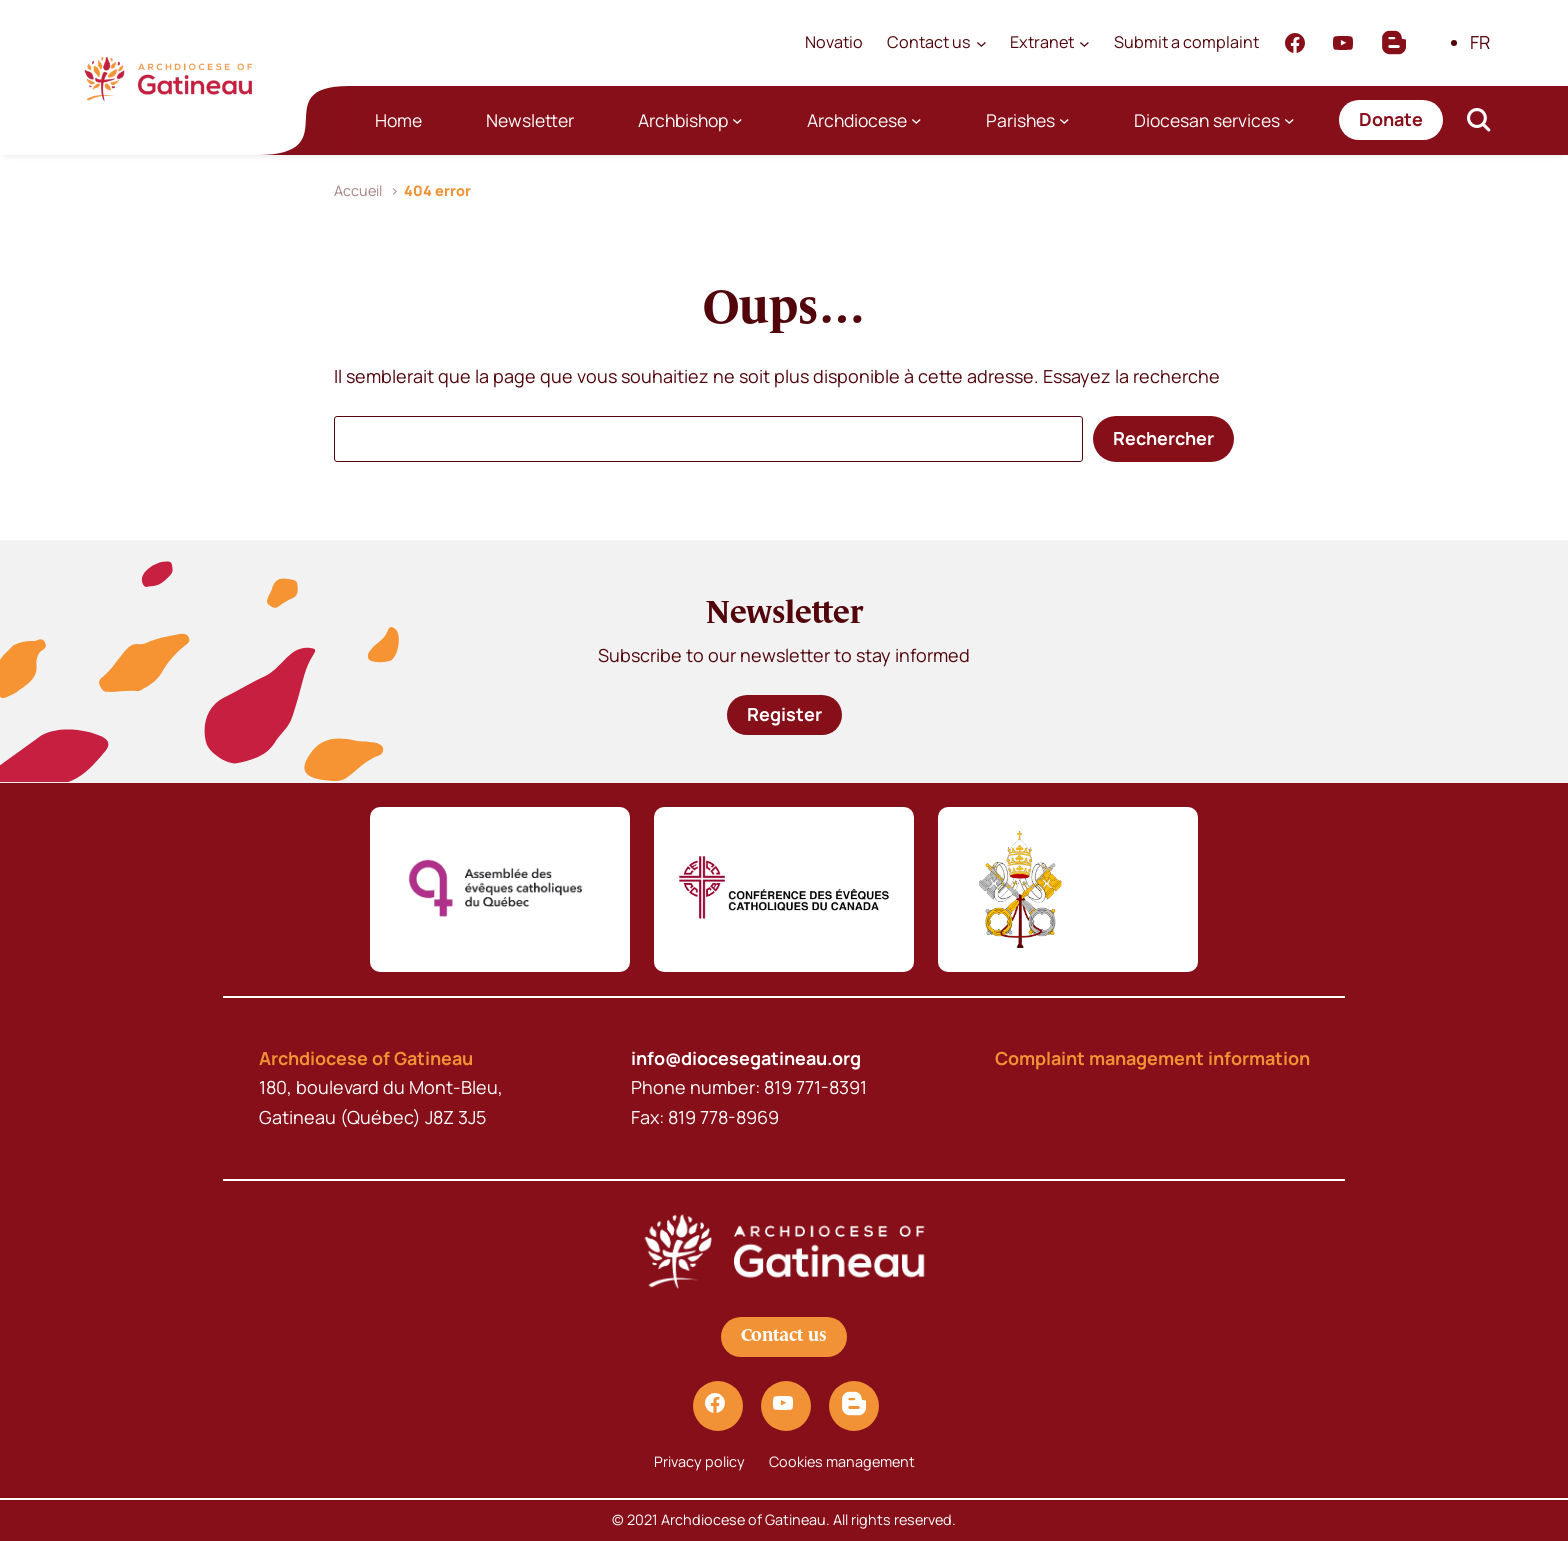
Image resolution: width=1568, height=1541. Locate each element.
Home (398, 120)
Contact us (784, 1336)
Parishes (1020, 120)
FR (1480, 42)
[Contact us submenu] (981, 42)
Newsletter (530, 120)
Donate (1391, 119)
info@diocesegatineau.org (746, 1058)
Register (784, 714)
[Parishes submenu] (1064, 120)
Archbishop (683, 120)
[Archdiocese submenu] (916, 120)
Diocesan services (1207, 120)
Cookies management (842, 1461)
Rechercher (1163, 438)
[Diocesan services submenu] (1289, 120)
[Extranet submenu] (1084, 42)
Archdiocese (857, 120)
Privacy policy (699, 1461)
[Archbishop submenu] (737, 120)
